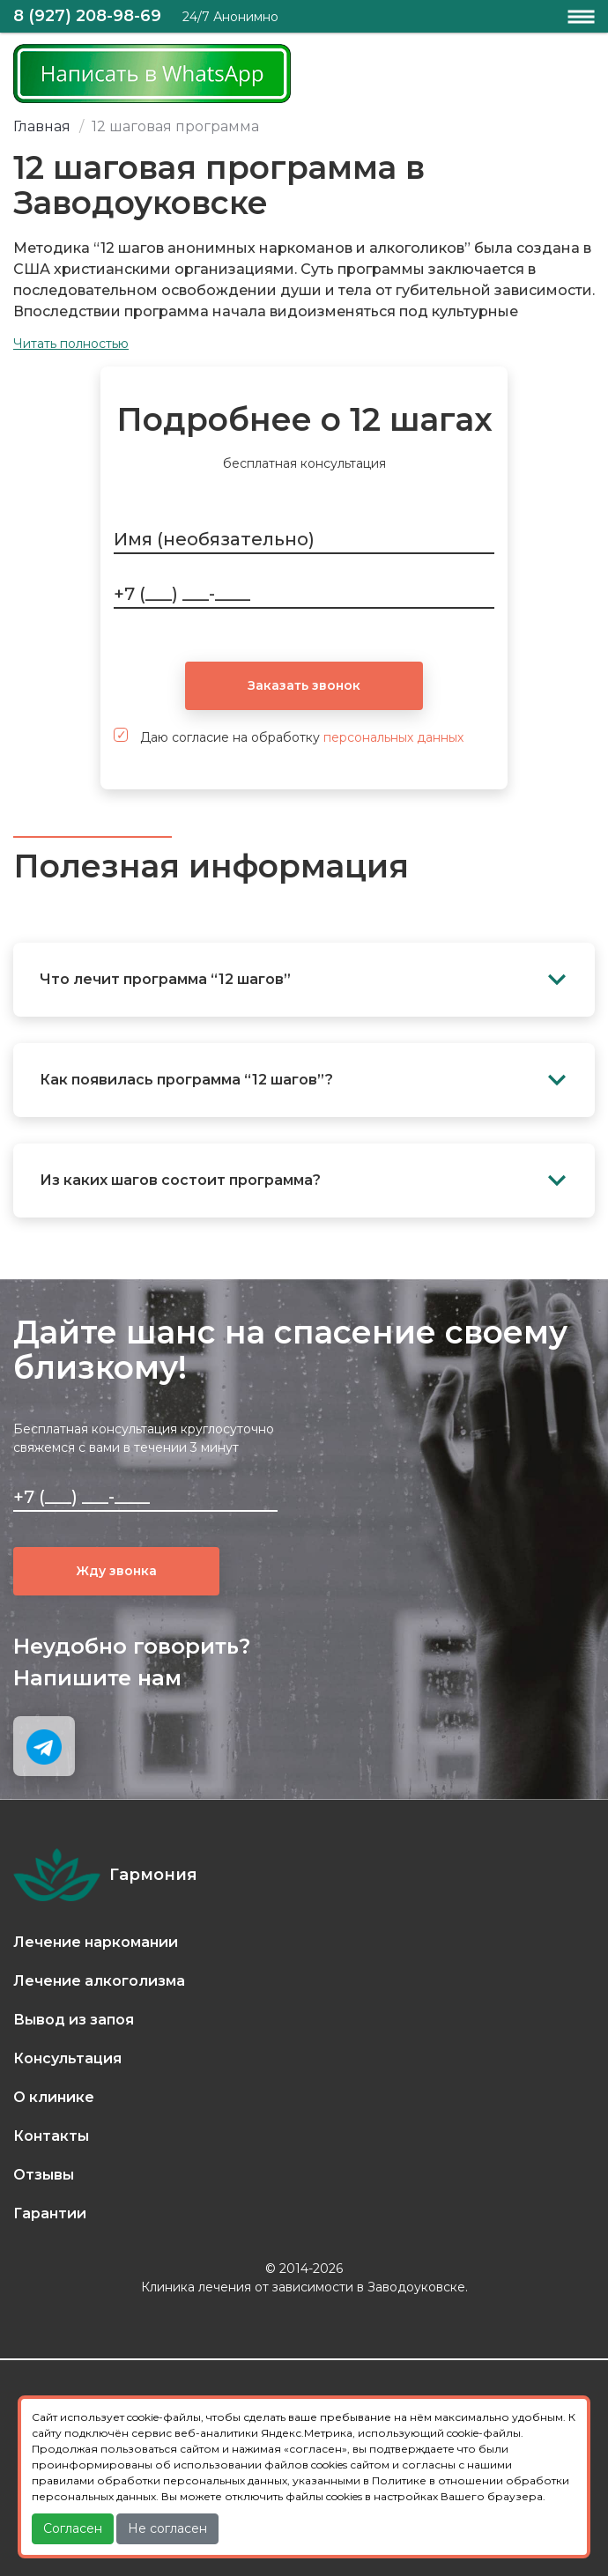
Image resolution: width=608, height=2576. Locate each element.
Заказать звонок (304, 685)
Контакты (51, 2136)
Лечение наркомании (95, 1942)
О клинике (53, 2097)
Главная (41, 126)
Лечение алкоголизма (99, 1981)
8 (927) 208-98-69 (87, 16)
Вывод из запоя (73, 2019)
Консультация (67, 2058)
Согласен (72, 2528)
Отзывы (43, 2174)
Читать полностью (71, 344)
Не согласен (167, 2528)
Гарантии (49, 2213)
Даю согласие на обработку (288, 736)
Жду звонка (117, 1571)
